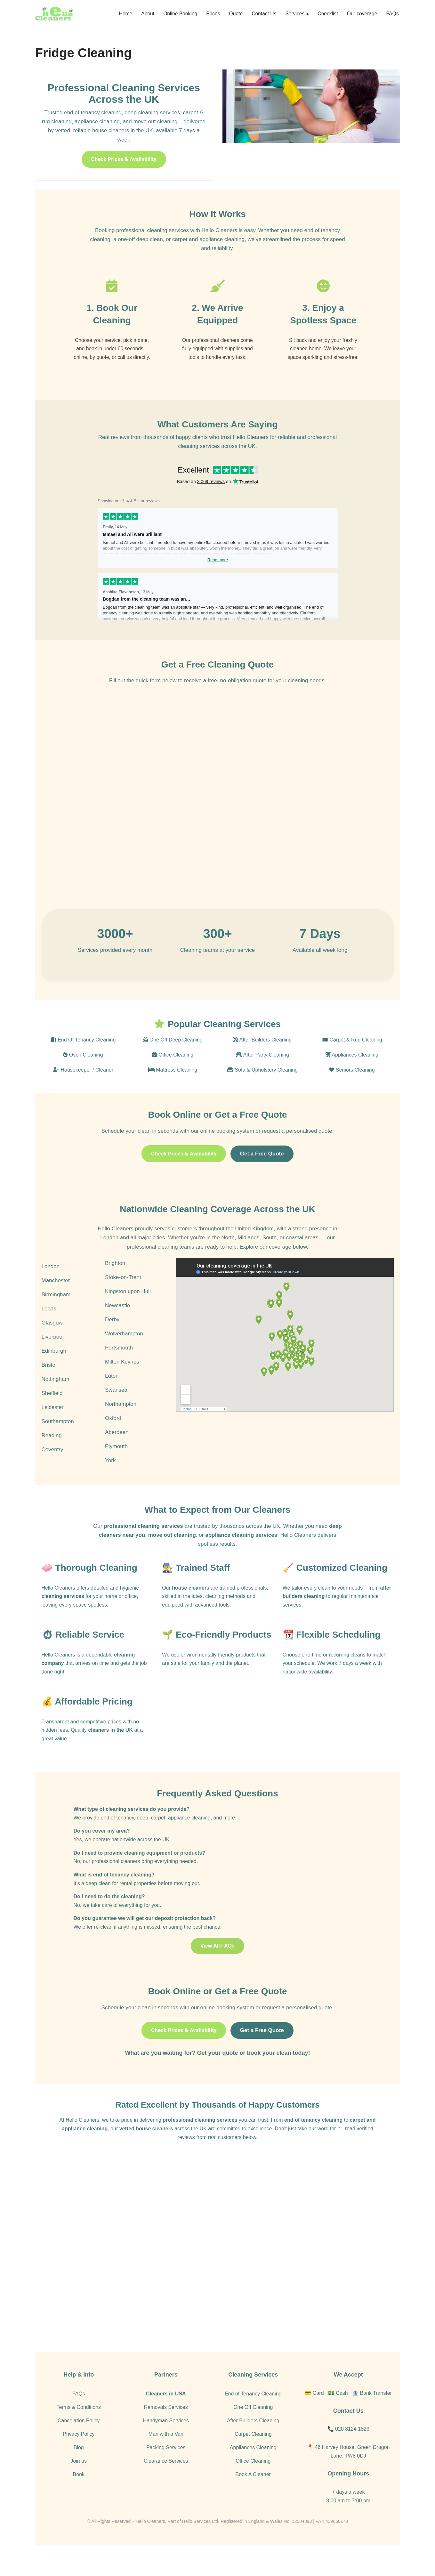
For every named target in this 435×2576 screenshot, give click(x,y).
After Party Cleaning (262, 1068)
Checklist (326, 13)
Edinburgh (54, 1365)
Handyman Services (166, 2439)
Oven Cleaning (83, 1068)
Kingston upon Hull (128, 1305)
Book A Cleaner (253, 2493)
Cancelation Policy (79, 2439)
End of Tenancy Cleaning (253, 2413)
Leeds (49, 1323)
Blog (79, 2466)
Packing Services (166, 2466)
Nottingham (55, 1393)
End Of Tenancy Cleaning (83, 1053)
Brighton (115, 1277)
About (143, 13)
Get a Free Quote (263, 1167)
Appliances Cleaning (352, 1068)
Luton (112, 1390)
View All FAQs (217, 1964)
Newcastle (117, 1319)
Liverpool (53, 1351)
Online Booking (176, 13)
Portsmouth (119, 1362)
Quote (233, 13)
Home (121, 13)
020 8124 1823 (352, 2448)
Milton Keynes (122, 1376)
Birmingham (56, 1309)
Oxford (113, 1432)
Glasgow (52, 1337)
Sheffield (52, 1407)
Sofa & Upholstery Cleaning (262, 1083)
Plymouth (116, 1460)
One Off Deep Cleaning (172, 1053)
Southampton (58, 1435)
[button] (306, 13)
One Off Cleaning (253, 2426)
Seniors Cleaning (352, 1083)
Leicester (53, 1421)
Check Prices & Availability (123, 160)
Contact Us (261, 13)
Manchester (56, 1295)
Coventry (52, 1464)
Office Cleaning (173, 1068)
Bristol (49, 1379)
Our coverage (361, 13)
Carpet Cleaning (253, 2453)
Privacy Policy (79, 2453)
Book (79, 2493)
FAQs (392, 13)
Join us (78, 2480)
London (51, 1280)
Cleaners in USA (166, 2413)
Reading (52, 1449)
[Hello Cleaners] (54, 13)
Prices (210, 13)
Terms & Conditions (78, 2426)
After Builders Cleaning (262, 1053)
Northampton (120, 1418)
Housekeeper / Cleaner (83, 1083)
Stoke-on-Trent (123, 1291)
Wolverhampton (124, 1348)
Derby (112, 1334)
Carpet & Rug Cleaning (352, 1053)
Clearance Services (166, 2480)
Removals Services (166, 2426)
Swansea (116, 1404)
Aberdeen (117, 1446)
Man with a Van (166, 2453)
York (110, 1474)
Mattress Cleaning (172, 1083)
